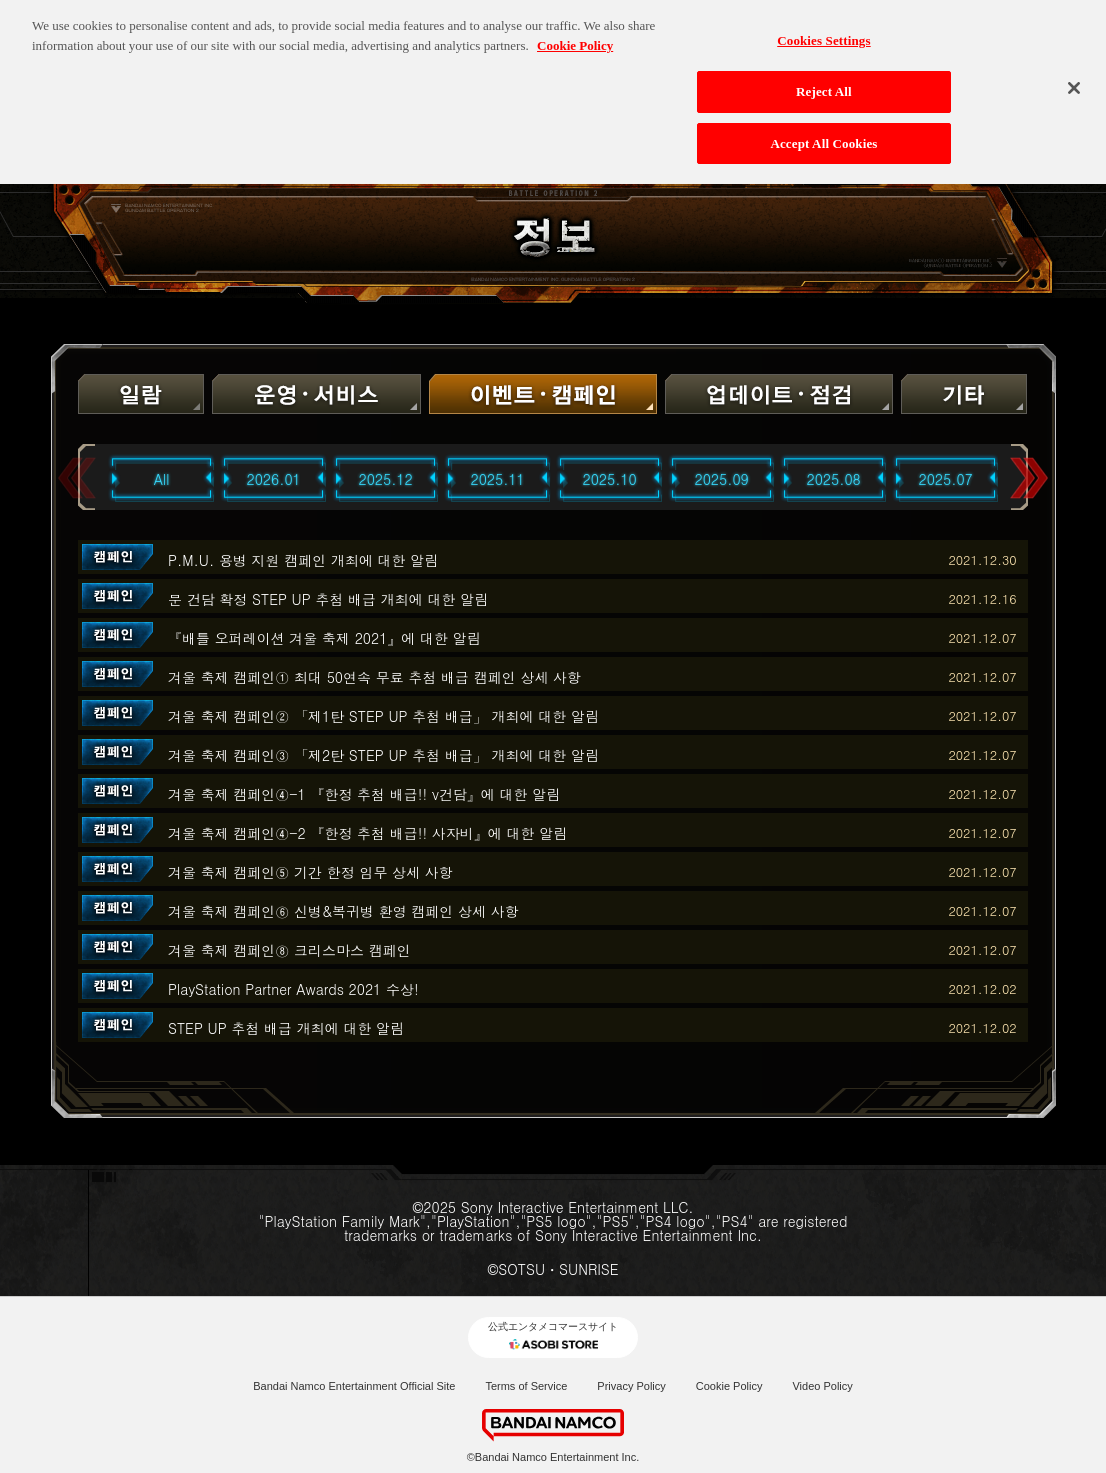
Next (1029, 478)
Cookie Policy (729, 1386)
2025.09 (722, 479)
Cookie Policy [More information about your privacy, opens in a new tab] (575, 37)
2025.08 (834, 479)
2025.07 (946, 479)
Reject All (824, 83)
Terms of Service (526, 1386)
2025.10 (610, 479)
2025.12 (386, 479)
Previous (77, 478)
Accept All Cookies (823, 135)
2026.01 (274, 479)
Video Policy (822, 1386)
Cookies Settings (823, 32)
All (162, 479)
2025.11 (498, 479)
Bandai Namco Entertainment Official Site (354, 1386)
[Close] (1074, 80)
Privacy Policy (631, 1386)
